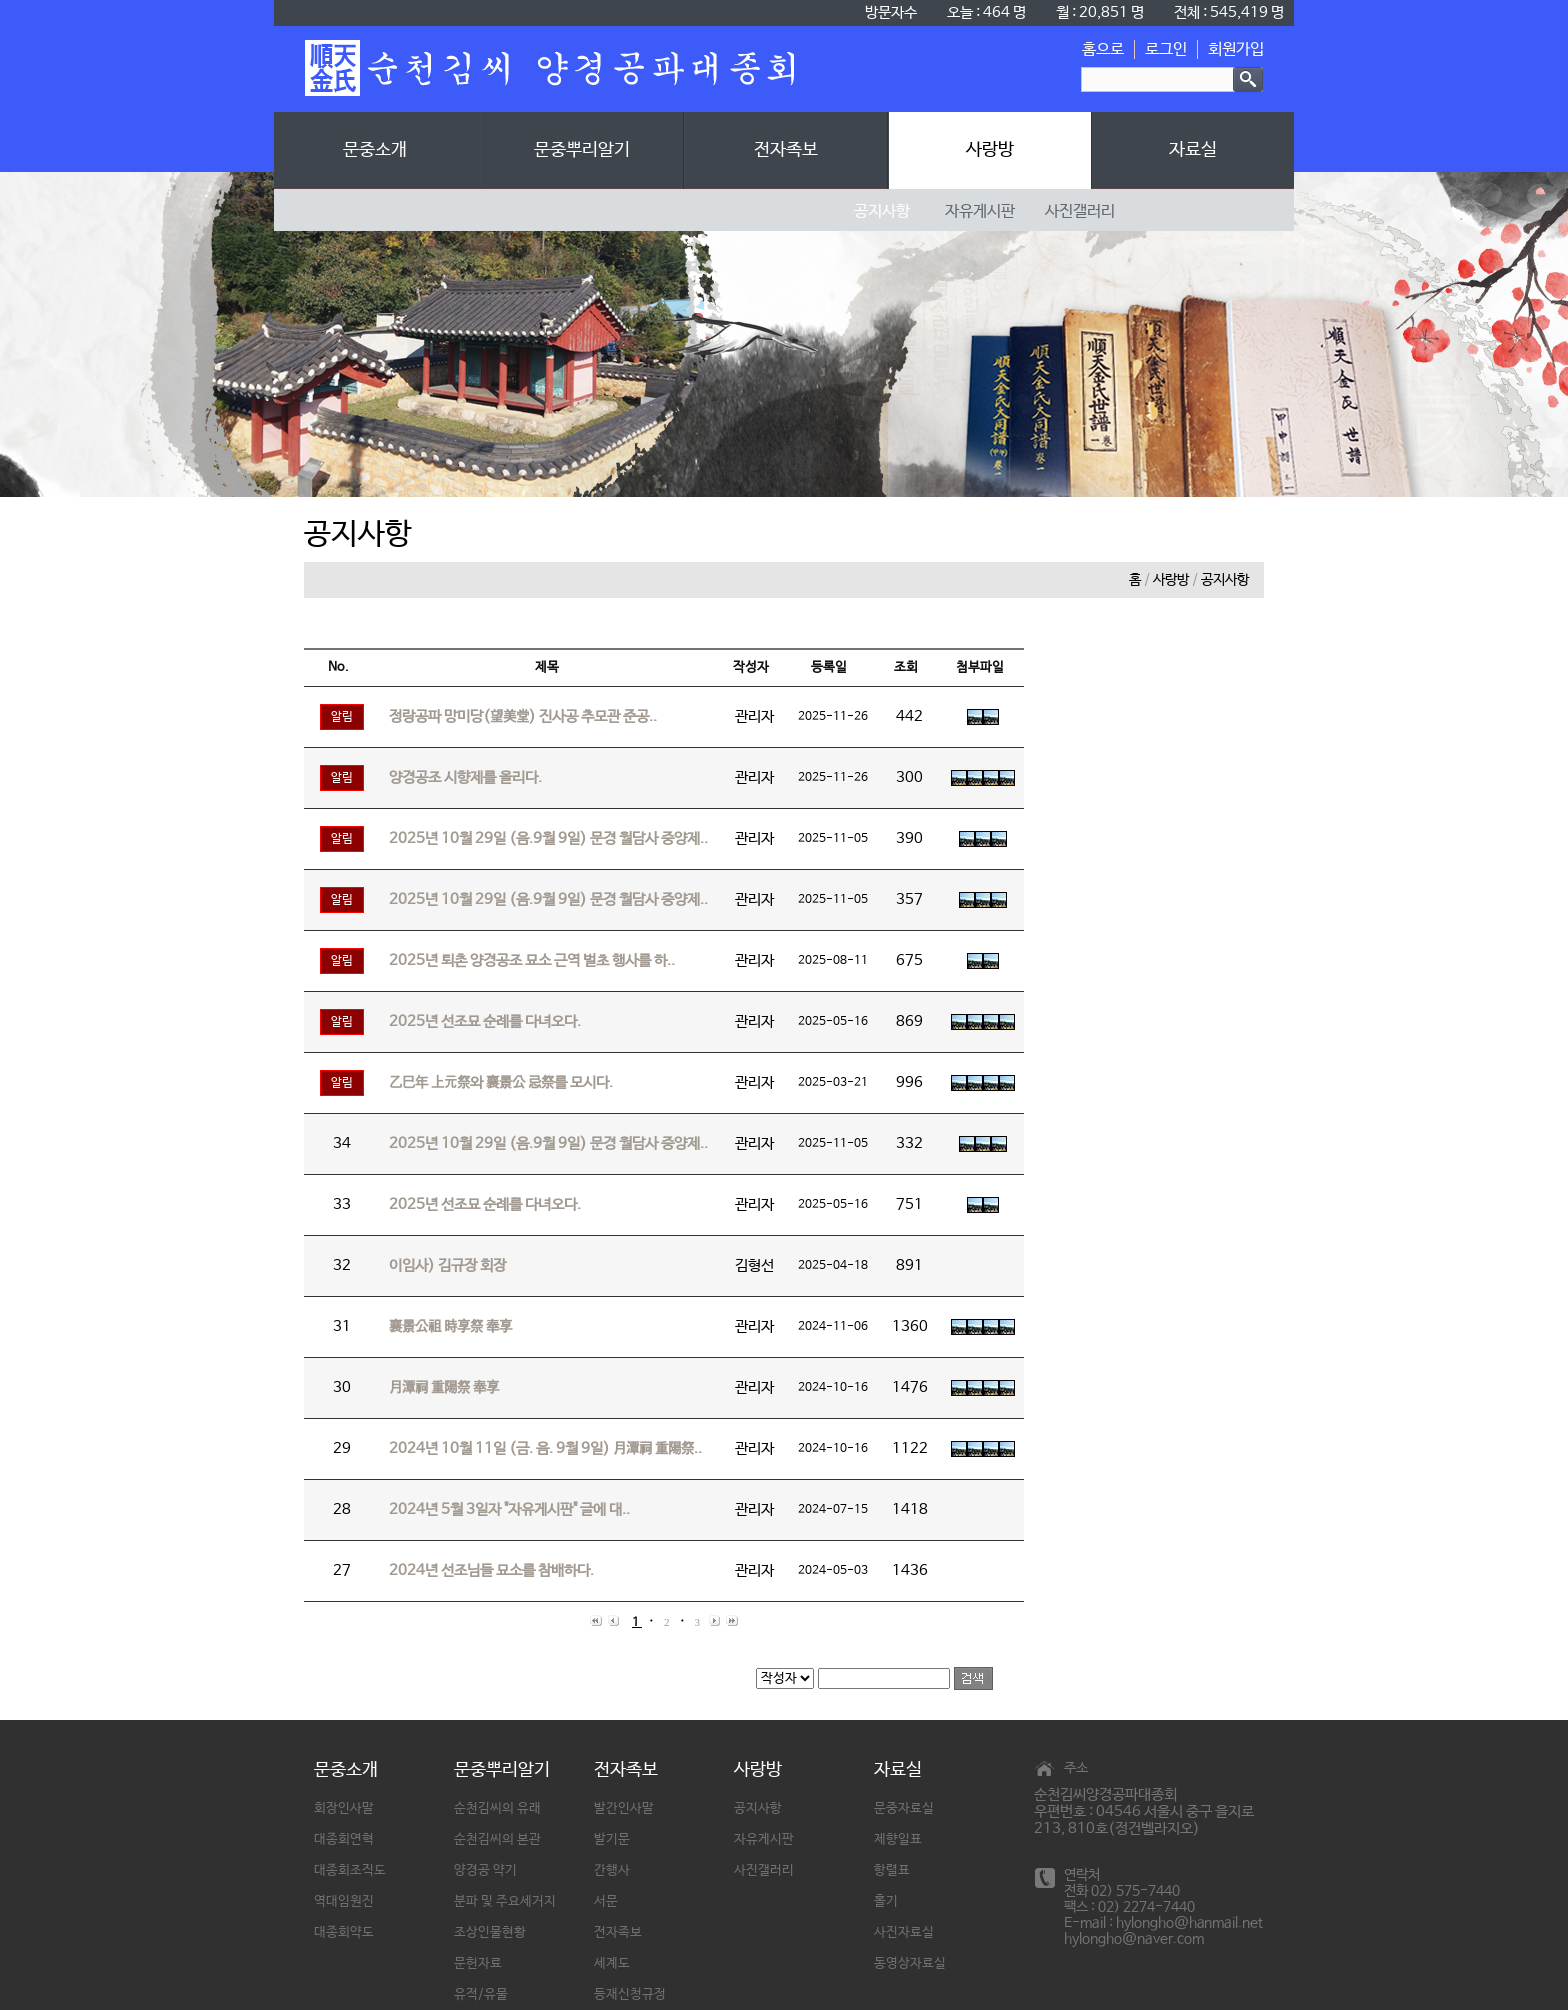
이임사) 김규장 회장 (447, 1265)
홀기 (886, 1901)
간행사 (612, 1870)
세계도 (612, 1963)
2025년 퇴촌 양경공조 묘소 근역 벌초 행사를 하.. (532, 960)
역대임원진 (344, 1901)
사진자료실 (904, 1932)
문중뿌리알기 (582, 150)
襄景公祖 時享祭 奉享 (450, 1326)
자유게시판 (764, 1839)
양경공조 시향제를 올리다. (465, 777)
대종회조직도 (350, 1870)
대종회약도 (344, 1932)
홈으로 (1103, 49)
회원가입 (1236, 49)
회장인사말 (344, 1808)
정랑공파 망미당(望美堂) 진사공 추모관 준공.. (523, 716)
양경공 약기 (485, 1870)
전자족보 (786, 150)
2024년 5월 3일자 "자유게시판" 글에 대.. (509, 1509)
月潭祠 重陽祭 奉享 (444, 1387)
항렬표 (892, 1870)
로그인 (1166, 49)
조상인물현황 (490, 1932)
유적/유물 (481, 1994)
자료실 (1193, 150)
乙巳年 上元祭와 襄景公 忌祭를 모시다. (501, 1082)
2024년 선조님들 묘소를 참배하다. (491, 1570)
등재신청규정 (630, 1994)
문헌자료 (478, 1963)
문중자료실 (904, 1808)
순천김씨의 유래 (497, 1808)
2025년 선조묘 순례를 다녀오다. (485, 1021)
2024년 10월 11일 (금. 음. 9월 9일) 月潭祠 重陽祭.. (545, 1448)
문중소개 (375, 150)
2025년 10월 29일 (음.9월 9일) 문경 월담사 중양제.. (548, 838)
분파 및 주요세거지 (505, 1901)
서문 (606, 1901)
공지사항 (1225, 580)
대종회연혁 (344, 1839)
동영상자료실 (910, 1963)
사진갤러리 (764, 1870)
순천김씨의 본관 (497, 1839)
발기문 (612, 1839)
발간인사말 (624, 1808)
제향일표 (898, 1839)
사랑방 (990, 150)
